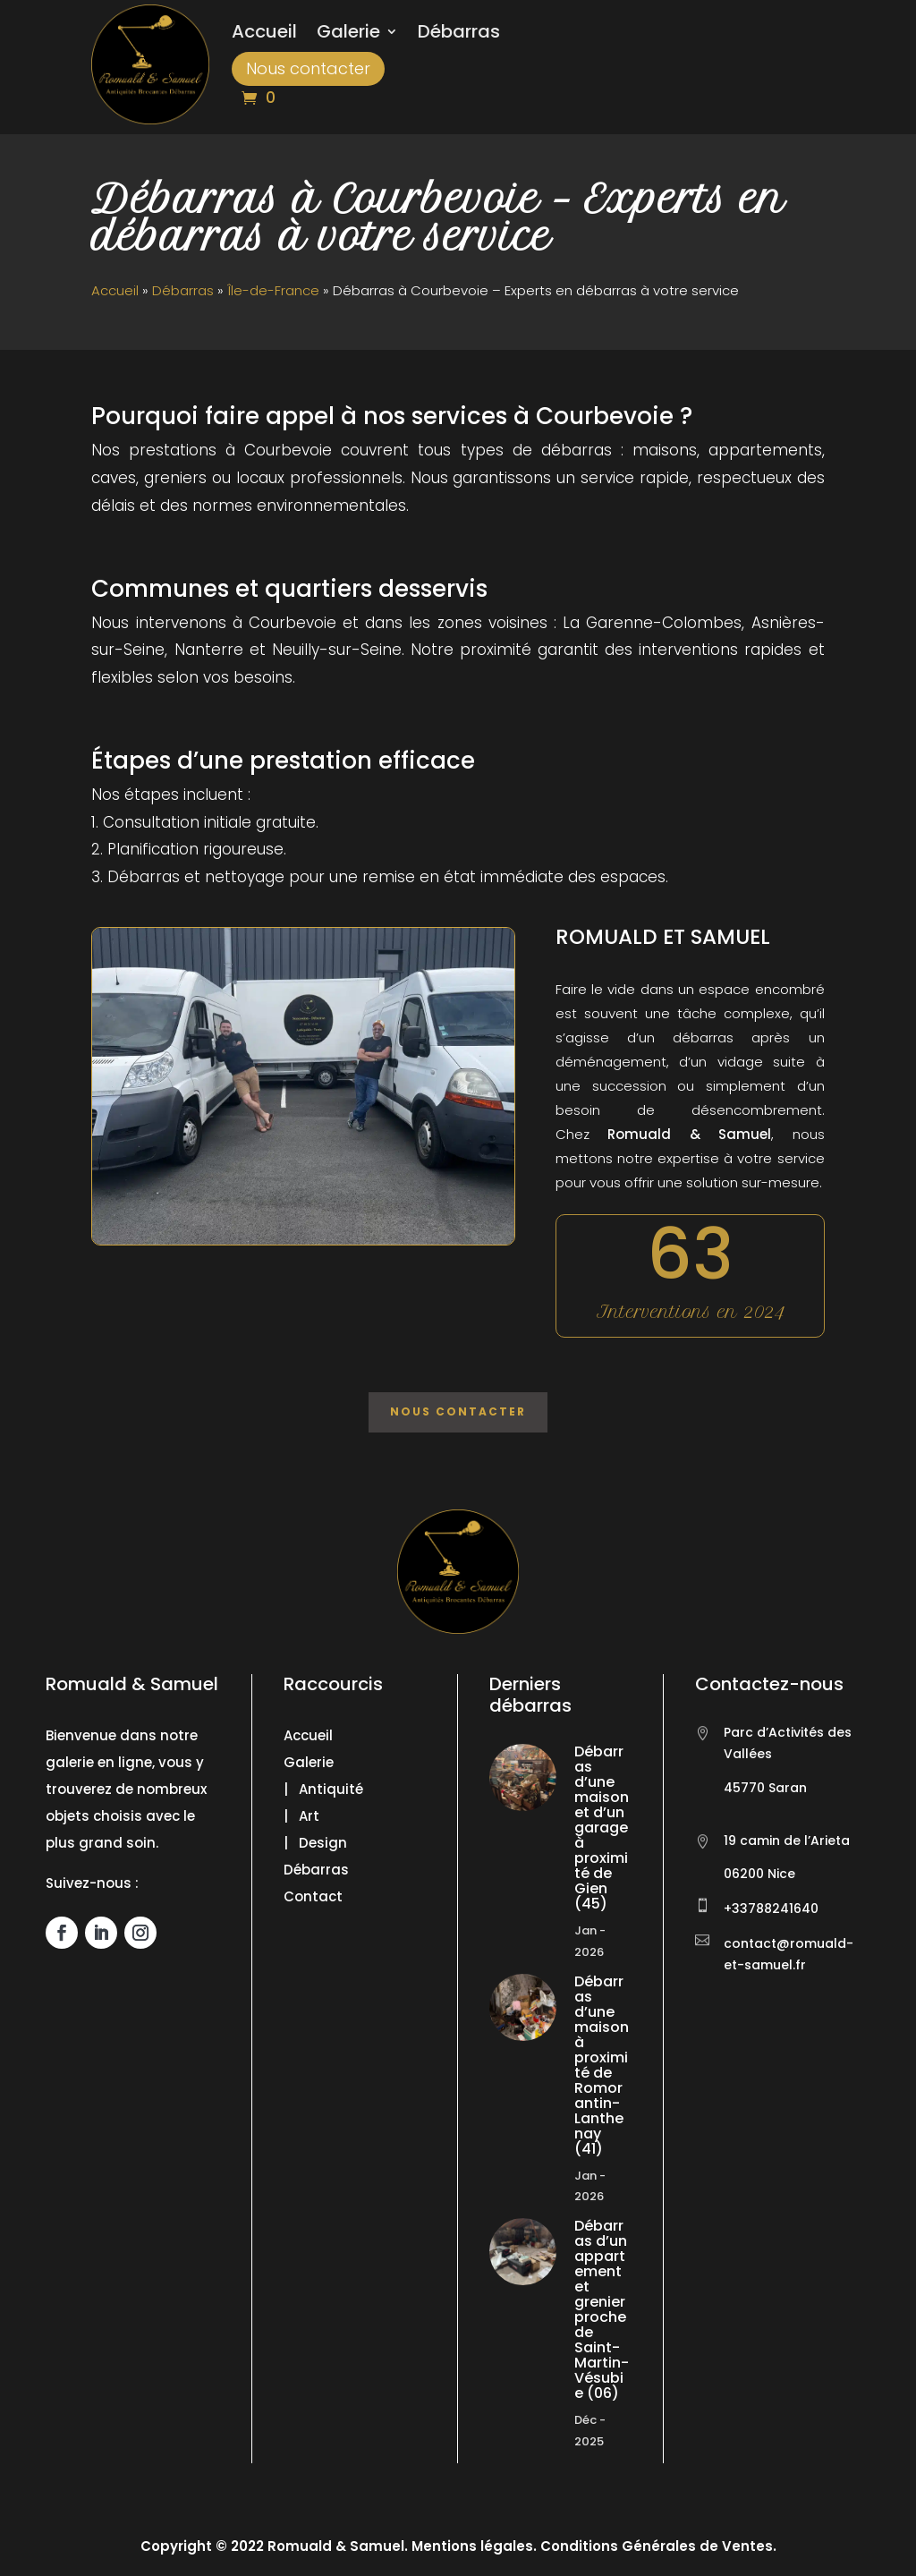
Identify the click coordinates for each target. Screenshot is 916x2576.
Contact (313, 1896)
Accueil (264, 34)
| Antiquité (323, 1789)
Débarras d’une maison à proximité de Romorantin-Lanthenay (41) (601, 2065)
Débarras (459, 34)
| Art (301, 1816)
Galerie (348, 34)
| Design (315, 1842)
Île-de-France (273, 290)
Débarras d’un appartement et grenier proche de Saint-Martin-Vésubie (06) (601, 2309)
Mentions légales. (474, 2546)
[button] (35, 2540)
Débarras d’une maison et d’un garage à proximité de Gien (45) (601, 1827)
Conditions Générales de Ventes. (656, 2546)
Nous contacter (308, 68)
